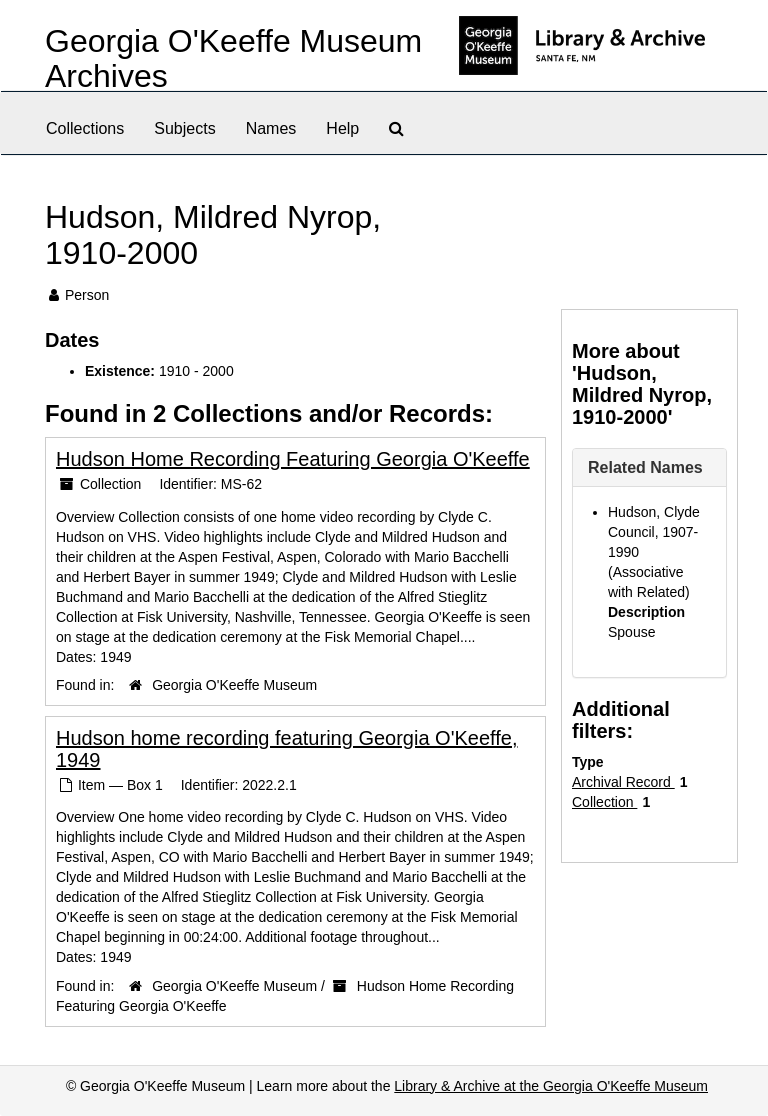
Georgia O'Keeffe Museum (234, 685)
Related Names (645, 467)
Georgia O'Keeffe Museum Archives (233, 58)
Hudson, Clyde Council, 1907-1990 (654, 532)
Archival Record (623, 782)
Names (271, 128)
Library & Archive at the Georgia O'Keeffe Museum (551, 1086)
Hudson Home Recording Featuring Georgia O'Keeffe (293, 459)
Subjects (184, 128)
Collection (604, 802)
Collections (85, 128)
